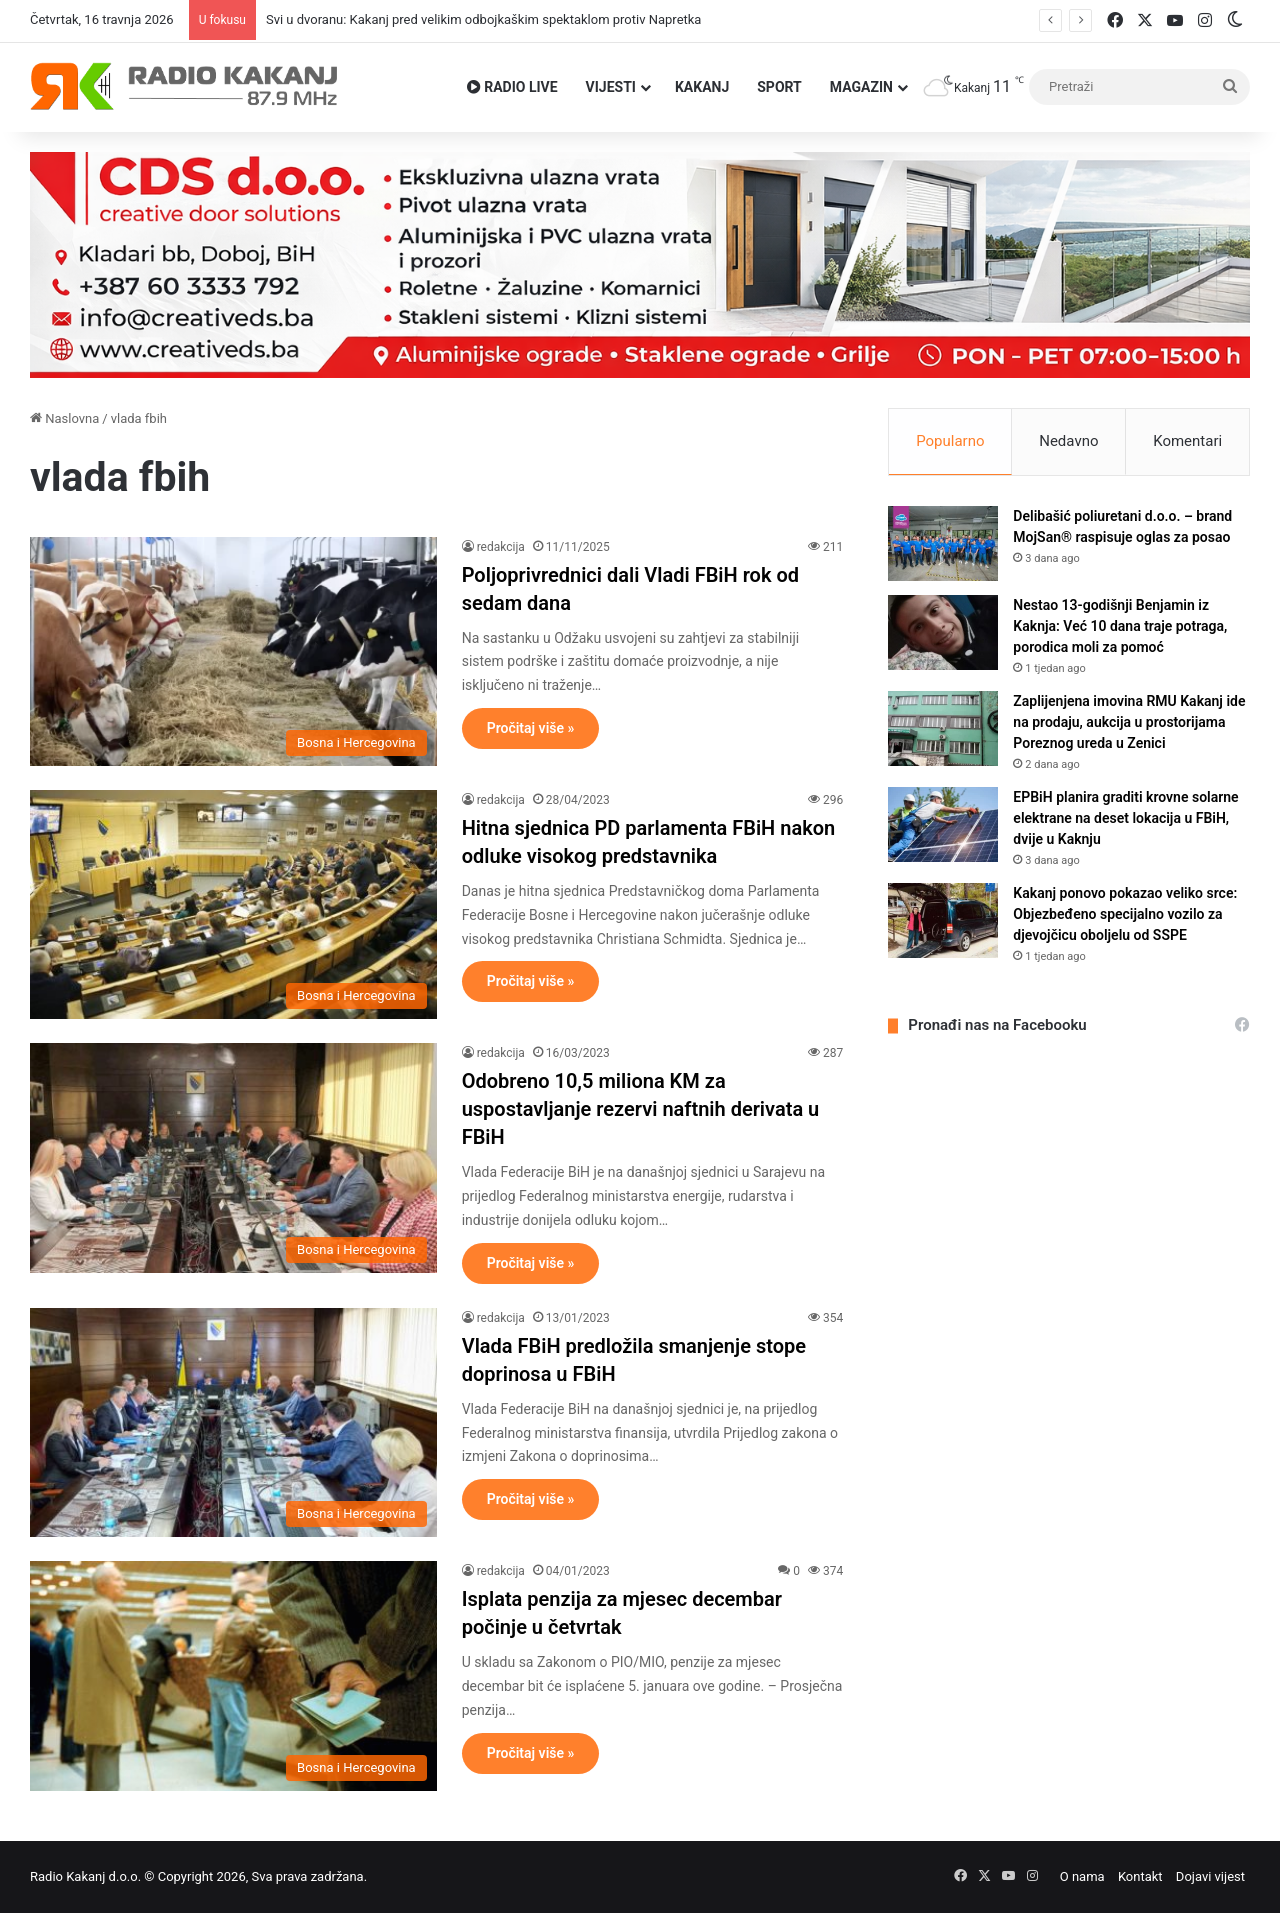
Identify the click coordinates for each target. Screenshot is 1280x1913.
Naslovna (64, 418)
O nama (1082, 1876)
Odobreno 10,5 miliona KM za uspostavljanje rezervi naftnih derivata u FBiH (641, 1109)
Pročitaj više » (531, 728)
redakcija (501, 547)
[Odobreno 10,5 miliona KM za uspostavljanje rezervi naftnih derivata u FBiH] (233, 1157)
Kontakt (1140, 1876)
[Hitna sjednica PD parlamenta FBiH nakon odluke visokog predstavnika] (233, 904)
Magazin (861, 87)
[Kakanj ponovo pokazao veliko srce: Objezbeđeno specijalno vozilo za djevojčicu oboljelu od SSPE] (943, 920)
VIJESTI (611, 87)
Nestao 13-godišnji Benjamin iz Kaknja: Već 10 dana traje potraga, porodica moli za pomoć (1120, 626)
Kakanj (702, 87)
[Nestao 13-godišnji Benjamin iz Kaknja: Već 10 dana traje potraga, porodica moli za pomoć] (943, 632)
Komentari (1187, 441)
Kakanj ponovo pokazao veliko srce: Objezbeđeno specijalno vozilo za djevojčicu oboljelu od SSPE (1125, 914)
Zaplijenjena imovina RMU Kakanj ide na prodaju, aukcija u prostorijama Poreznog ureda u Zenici (1129, 722)
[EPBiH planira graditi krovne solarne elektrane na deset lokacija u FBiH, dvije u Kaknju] (943, 824)
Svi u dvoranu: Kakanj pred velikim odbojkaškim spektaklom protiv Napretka (484, 19)
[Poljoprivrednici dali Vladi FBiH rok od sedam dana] (233, 651)
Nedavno (1068, 441)
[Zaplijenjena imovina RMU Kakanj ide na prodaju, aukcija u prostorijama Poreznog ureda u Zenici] (943, 728)
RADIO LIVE (512, 87)
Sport (779, 87)
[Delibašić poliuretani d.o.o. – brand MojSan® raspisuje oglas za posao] (943, 543)
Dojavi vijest (1210, 1876)
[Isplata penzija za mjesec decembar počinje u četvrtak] (233, 1675)
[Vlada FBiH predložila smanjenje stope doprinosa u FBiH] (233, 1422)
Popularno (950, 441)
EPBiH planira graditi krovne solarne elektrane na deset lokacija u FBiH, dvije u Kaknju (1125, 818)
